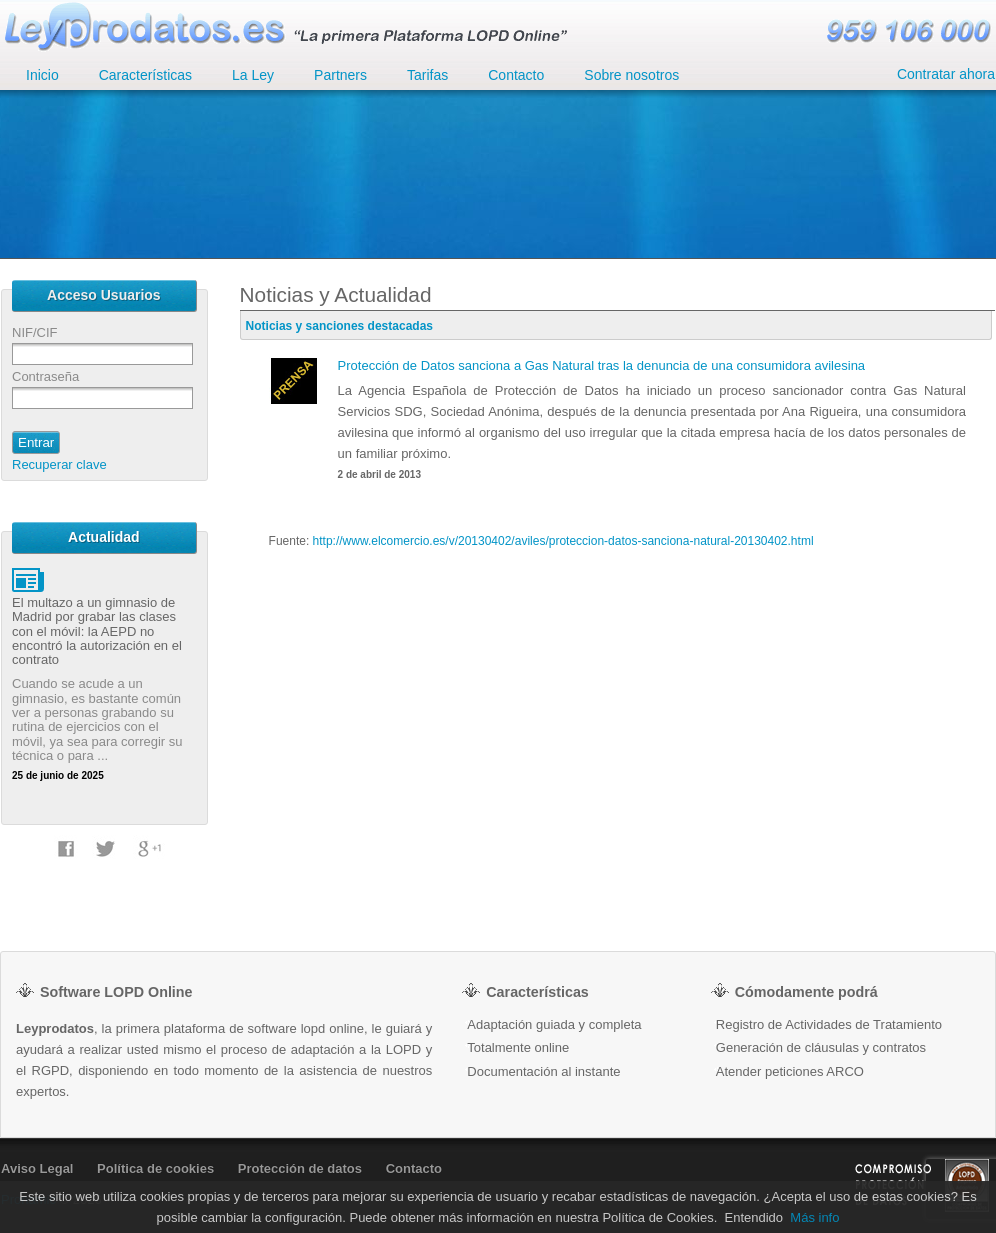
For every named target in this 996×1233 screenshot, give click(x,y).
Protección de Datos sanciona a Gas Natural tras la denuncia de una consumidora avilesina (602, 365)
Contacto (414, 1168)
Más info (814, 1217)
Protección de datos (300, 1168)
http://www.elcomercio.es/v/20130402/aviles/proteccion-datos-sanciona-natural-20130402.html (563, 541)
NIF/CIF (35, 332)
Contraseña (45, 376)
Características (145, 75)
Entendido (754, 1217)
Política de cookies (155, 1168)
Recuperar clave (59, 464)
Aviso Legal (37, 1168)
